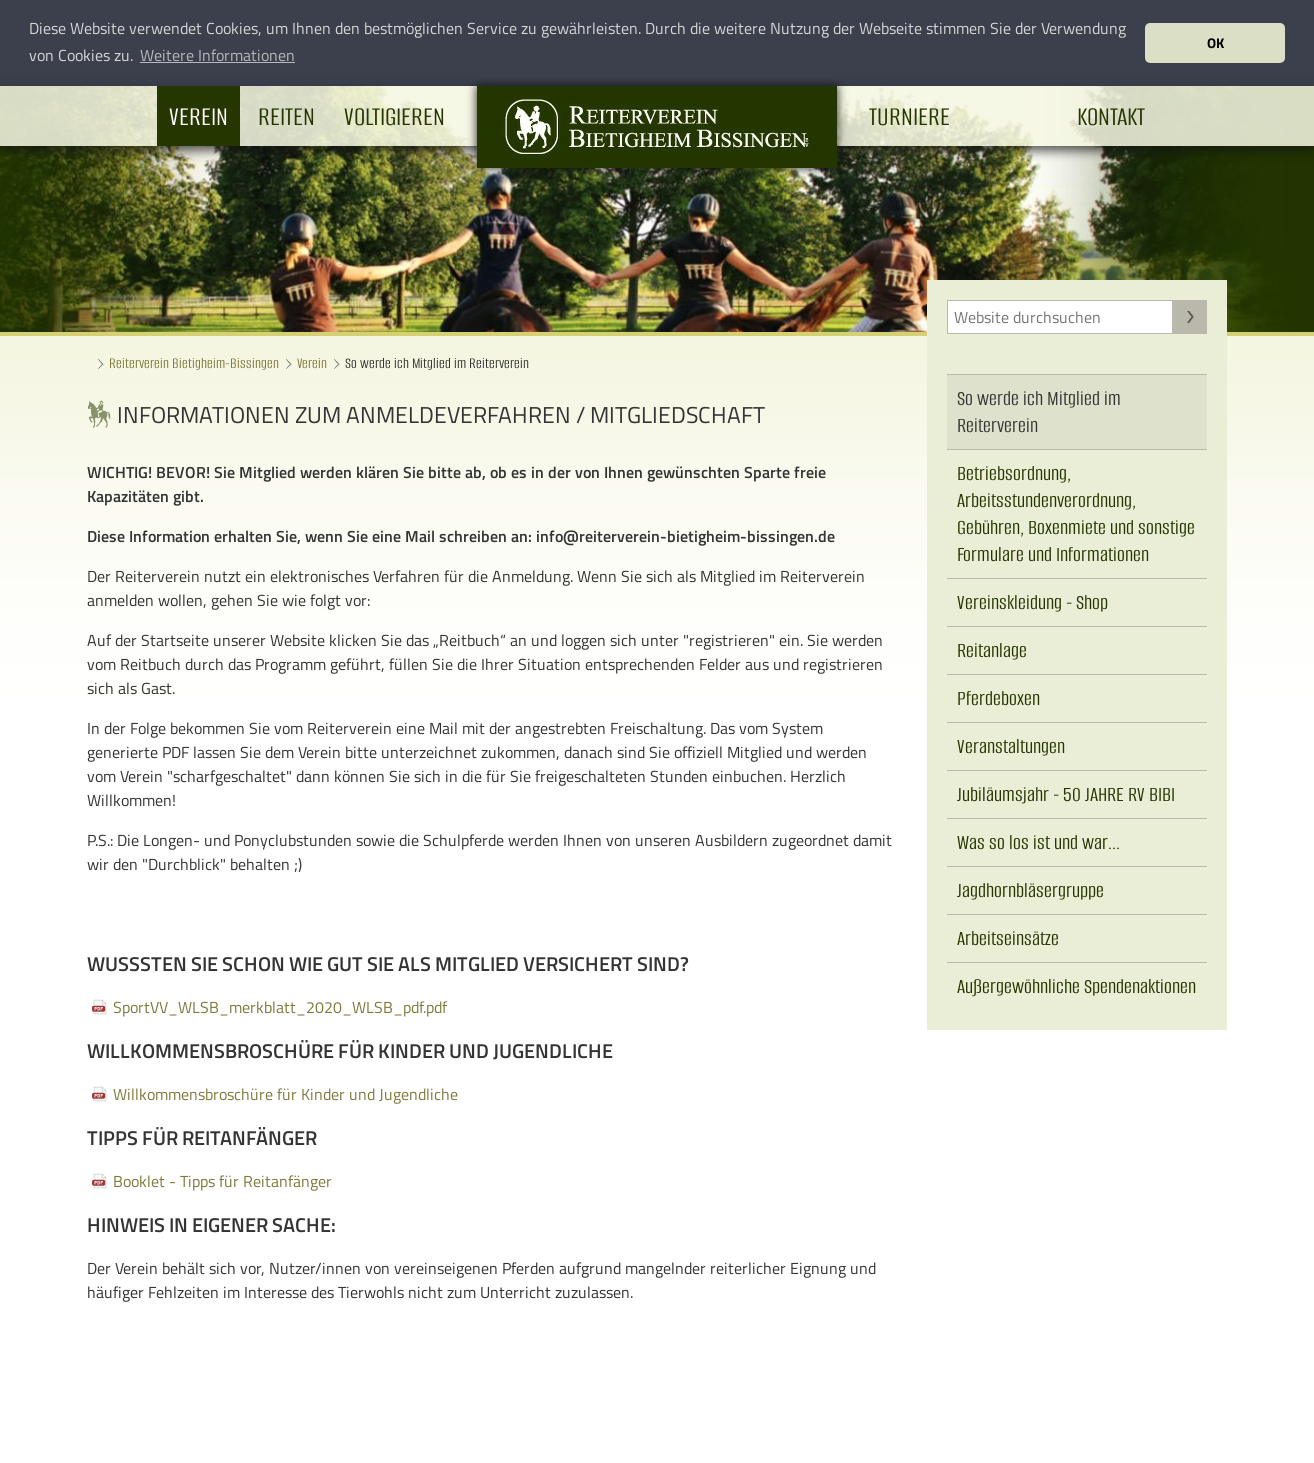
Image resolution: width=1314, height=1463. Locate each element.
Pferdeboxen (998, 698)
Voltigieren (394, 115)
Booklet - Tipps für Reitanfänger (222, 1181)
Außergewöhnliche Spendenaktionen (1076, 986)
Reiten (286, 115)
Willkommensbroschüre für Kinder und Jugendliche (285, 1094)
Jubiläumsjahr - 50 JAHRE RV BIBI (1066, 794)
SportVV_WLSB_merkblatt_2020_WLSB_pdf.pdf (280, 1007)
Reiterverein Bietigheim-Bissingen (194, 363)
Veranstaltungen (1011, 746)
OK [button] (1215, 43)
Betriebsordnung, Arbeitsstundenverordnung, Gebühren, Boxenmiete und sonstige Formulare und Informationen (1076, 514)
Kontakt (1111, 115)
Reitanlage (992, 650)
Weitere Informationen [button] (217, 55)
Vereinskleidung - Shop (1032, 602)
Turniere (909, 115)
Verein (198, 115)
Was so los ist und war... (1038, 842)
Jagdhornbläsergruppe (1030, 890)
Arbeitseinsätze (1008, 938)
